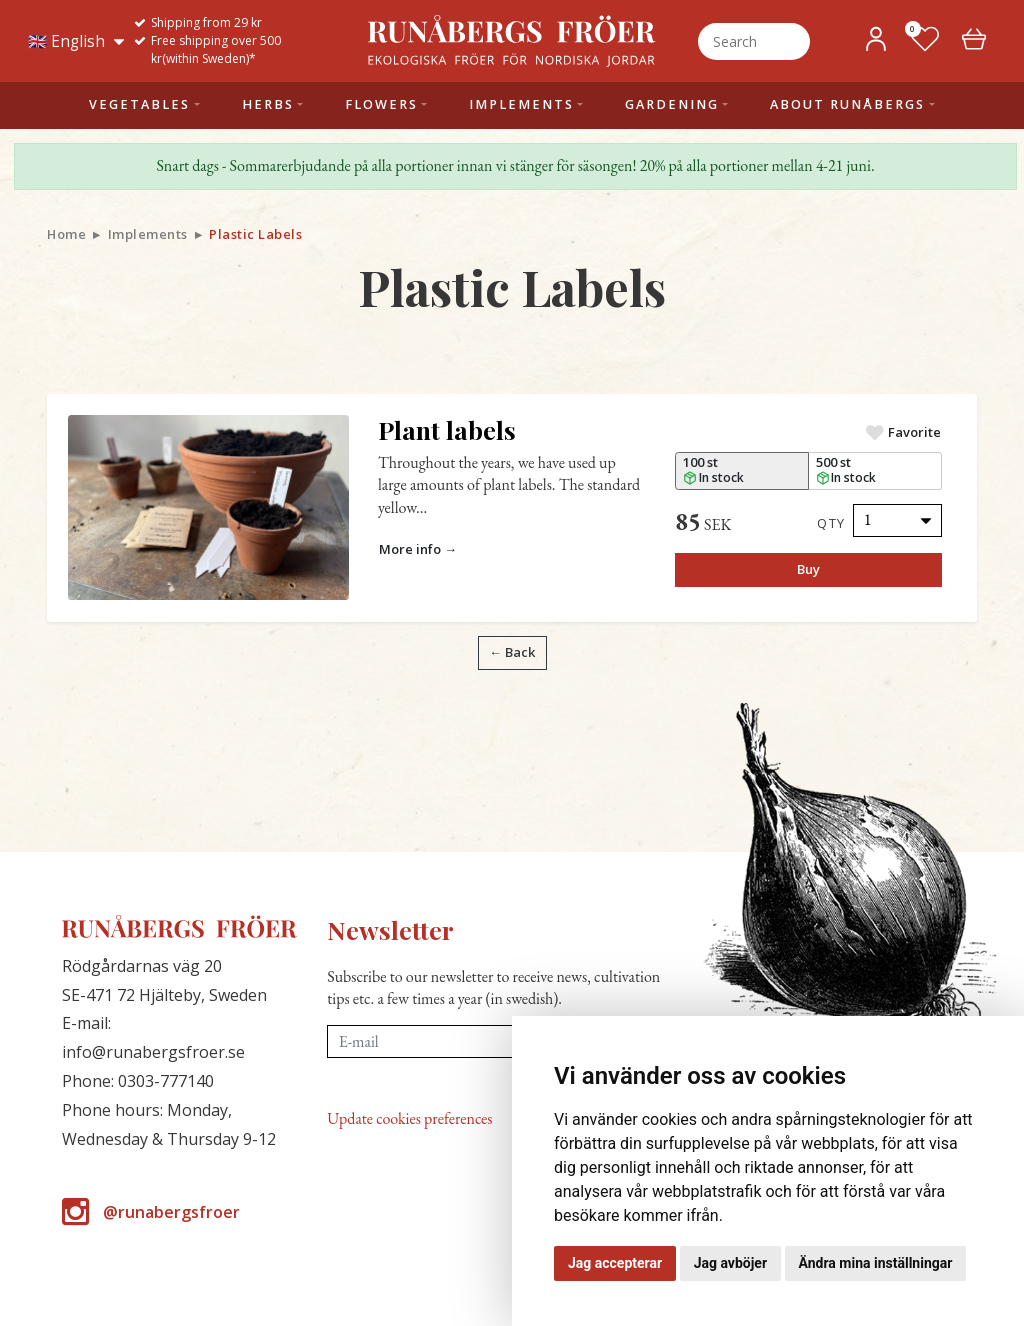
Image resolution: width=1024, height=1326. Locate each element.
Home (66, 234)
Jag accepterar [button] (615, 1263)
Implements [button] (521, 104)
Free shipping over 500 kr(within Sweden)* (216, 49)
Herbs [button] (268, 104)
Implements (148, 234)
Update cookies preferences (409, 1118)
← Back (512, 652)
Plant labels (447, 429)
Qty (831, 523)
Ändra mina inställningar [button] (876, 1263)
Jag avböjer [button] (730, 1263)
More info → (418, 549)
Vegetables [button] (139, 104)
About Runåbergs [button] (847, 104)
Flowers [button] (381, 104)
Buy (808, 569)
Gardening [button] (672, 104)
